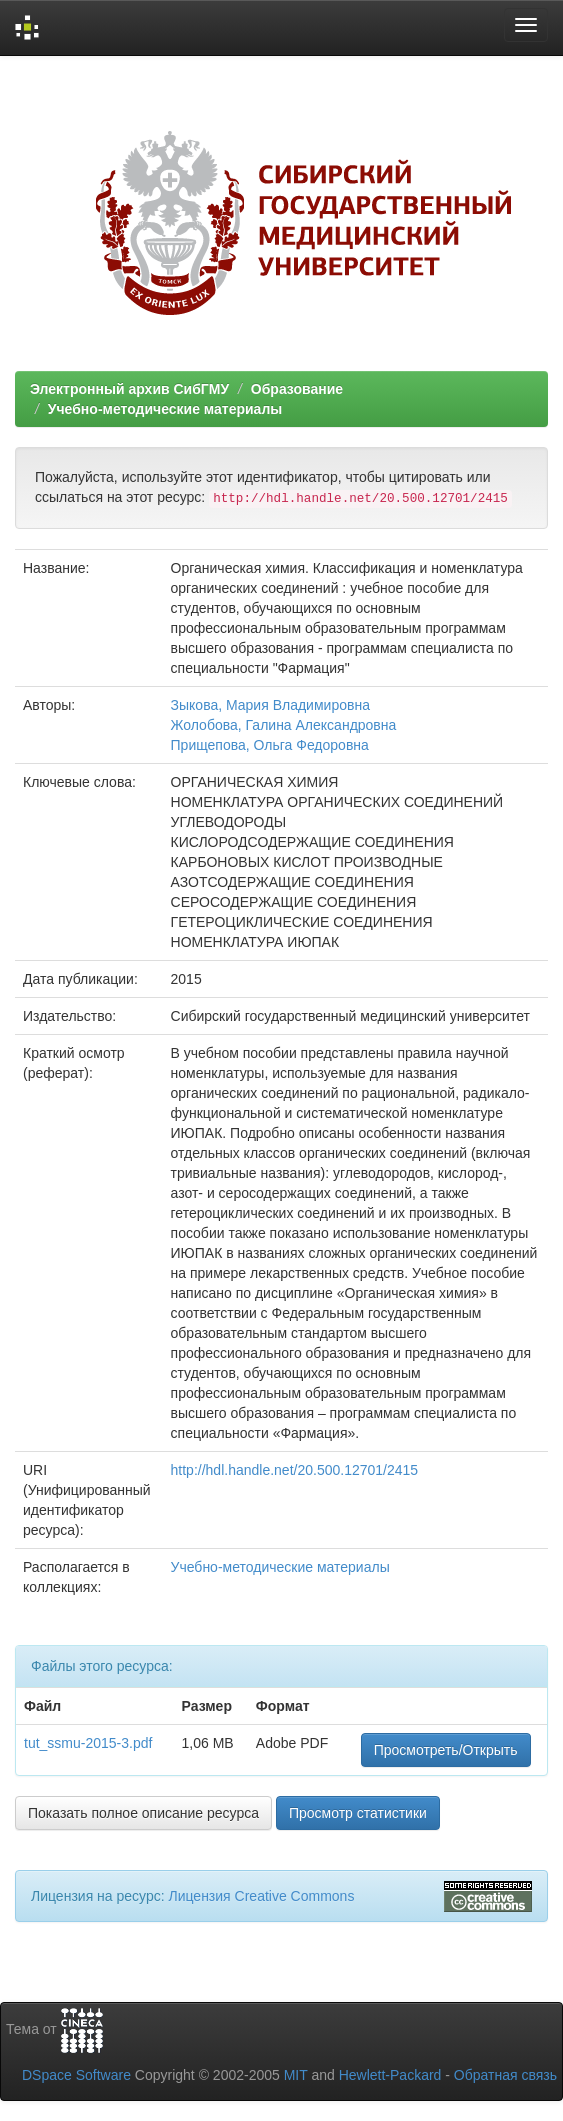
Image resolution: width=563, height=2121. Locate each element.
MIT (296, 2075)
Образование (297, 389)
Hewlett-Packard (390, 2075)
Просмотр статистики (358, 1813)
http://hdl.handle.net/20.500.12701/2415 (295, 1470)
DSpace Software (76, 2075)
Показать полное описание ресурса (143, 1813)
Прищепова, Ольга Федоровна (270, 745)
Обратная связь (505, 2075)
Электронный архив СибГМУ (129, 389)
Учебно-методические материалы (165, 409)
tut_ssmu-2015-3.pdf (88, 1743)
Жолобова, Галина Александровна (284, 725)
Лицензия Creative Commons (261, 1896)
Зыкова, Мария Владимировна (270, 705)
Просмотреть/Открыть (446, 1750)
